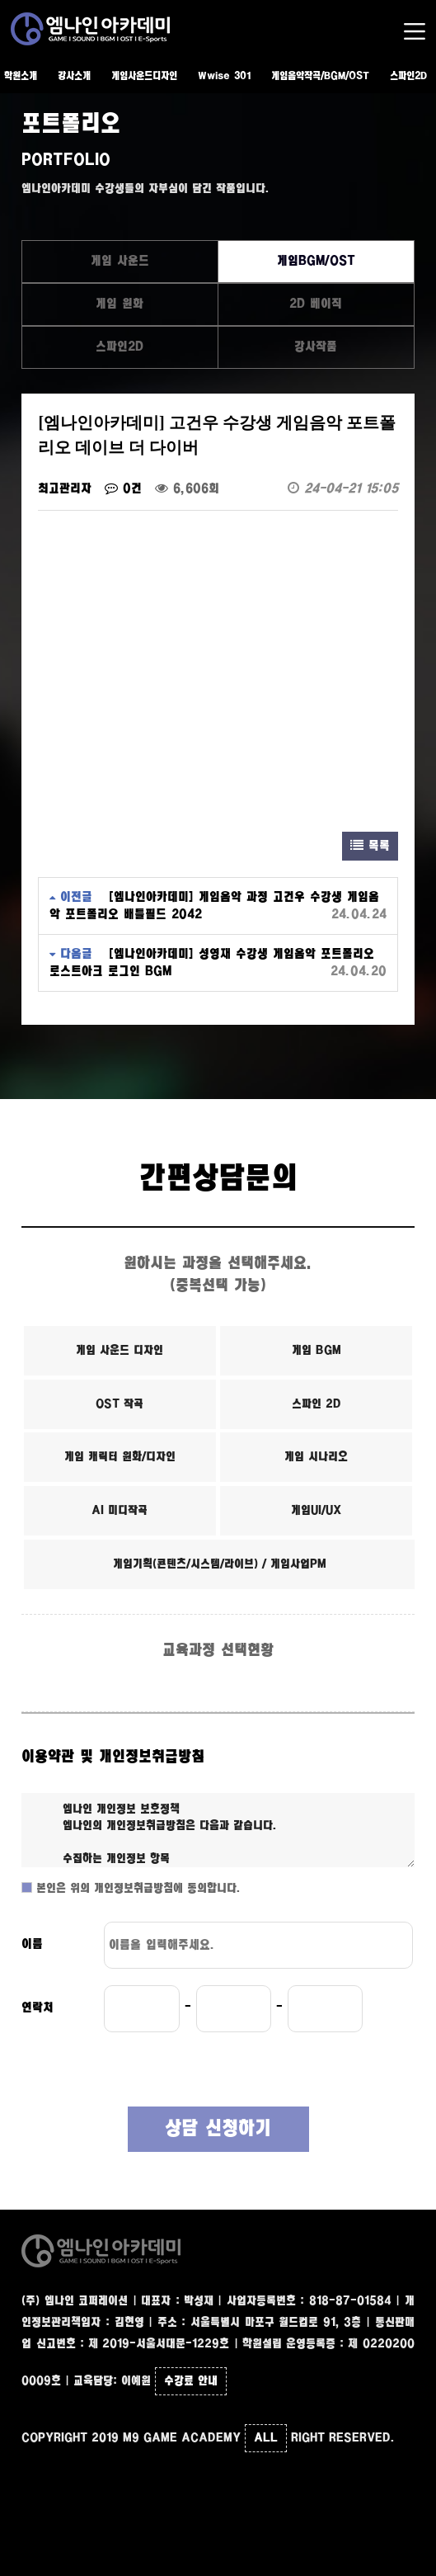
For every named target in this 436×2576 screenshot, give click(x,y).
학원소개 (20, 76)
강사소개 (74, 76)
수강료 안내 (191, 2381)
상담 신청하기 (218, 2129)
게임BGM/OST (316, 261)
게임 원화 (119, 304)
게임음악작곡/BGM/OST (320, 76)
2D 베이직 (315, 304)
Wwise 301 (224, 76)
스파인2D (408, 76)
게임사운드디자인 (144, 76)
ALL (266, 2438)
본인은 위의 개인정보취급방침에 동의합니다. (136, 1888)
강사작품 (315, 347)
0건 (123, 489)
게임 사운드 (120, 261)
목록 (370, 846)
